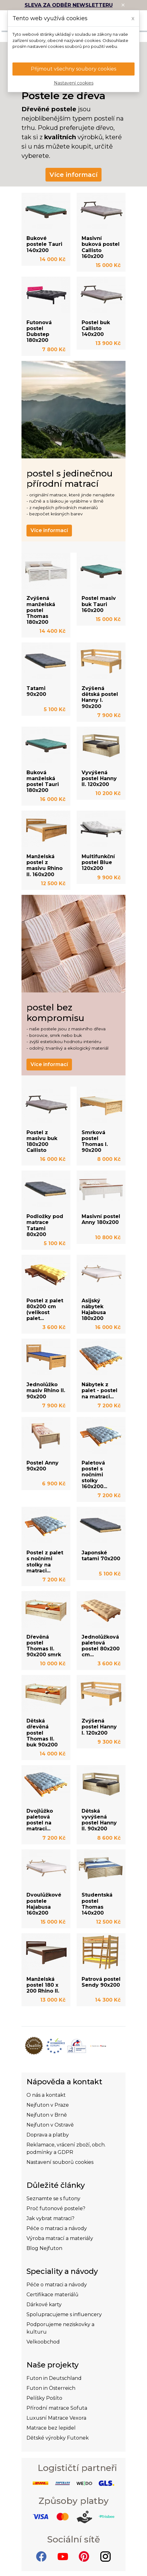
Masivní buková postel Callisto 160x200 (101, 247)
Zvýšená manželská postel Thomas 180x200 (40, 610)
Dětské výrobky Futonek (57, 2438)
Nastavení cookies (73, 83)
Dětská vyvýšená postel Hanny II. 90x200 (99, 1820)
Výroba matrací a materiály (59, 2238)
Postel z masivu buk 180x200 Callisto (41, 1141)
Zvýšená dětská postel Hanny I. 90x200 (100, 697)
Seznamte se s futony (53, 2198)
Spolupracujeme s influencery (64, 2314)
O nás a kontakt (46, 2095)
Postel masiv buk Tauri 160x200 (99, 604)
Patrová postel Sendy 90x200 (101, 1982)
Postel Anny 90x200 (42, 1466)
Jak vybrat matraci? (50, 2218)
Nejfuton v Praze (47, 2105)
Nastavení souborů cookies (59, 2162)
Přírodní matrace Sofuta (56, 2408)
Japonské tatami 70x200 (101, 1556)
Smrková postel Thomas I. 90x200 (95, 1141)
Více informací (73, 174)
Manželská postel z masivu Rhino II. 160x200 (44, 865)
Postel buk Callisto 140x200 (96, 328)
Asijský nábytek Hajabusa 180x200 (94, 1310)
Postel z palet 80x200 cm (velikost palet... (44, 1310)
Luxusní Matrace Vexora (56, 2418)
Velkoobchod (43, 2342)
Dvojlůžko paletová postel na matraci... (39, 1820)
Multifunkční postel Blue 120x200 (98, 862)
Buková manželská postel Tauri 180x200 (42, 782)
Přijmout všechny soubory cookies (73, 69)
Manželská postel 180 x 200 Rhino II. (42, 1985)
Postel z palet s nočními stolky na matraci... (44, 1562)
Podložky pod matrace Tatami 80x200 (44, 1225)
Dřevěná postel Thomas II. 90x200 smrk (43, 1646)
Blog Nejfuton (44, 2248)
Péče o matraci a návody (56, 2228)
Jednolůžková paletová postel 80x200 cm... (101, 1646)
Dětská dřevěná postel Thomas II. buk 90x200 (42, 1733)
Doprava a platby (47, 2135)
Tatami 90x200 (36, 691)
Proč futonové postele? (55, 2208)
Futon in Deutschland (54, 2378)
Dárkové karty (44, 2304)
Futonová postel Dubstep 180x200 (39, 331)
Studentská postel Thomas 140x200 (97, 1904)
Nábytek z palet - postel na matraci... (99, 1390)
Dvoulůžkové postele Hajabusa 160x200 (43, 1904)
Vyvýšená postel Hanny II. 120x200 (99, 778)
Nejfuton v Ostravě (50, 2125)
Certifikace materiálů (52, 2295)
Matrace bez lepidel (51, 2428)
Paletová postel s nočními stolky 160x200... (94, 1475)
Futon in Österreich (50, 2388)
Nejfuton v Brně (46, 2115)
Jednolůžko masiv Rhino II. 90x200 (45, 1390)
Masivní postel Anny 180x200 (101, 1219)
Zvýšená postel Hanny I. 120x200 (99, 1727)
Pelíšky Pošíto (44, 2398)
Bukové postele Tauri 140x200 (44, 244)
